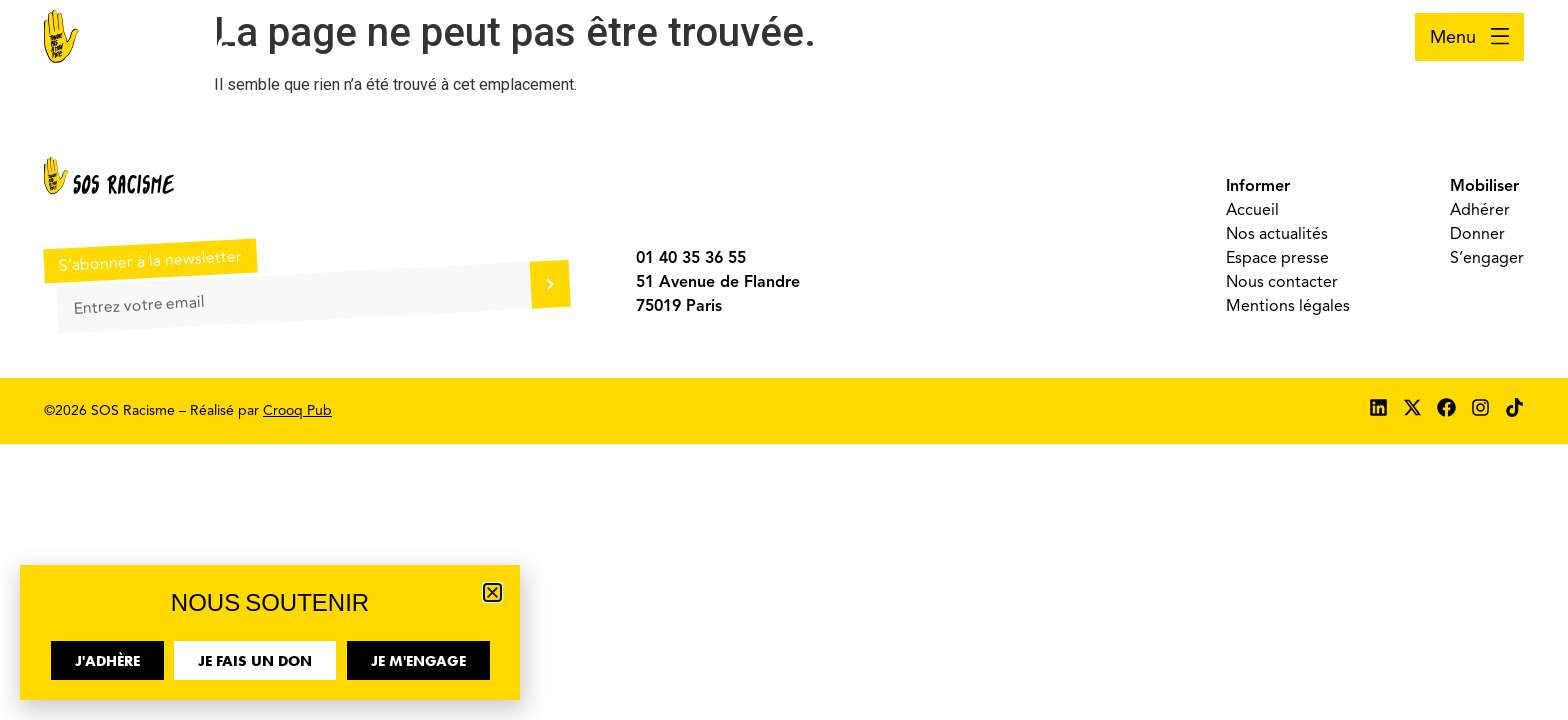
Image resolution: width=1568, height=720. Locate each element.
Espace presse (1277, 258)
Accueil (1252, 210)
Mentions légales (1288, 306)
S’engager (1487, 258)
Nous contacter (1282, 282)
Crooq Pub (297, 410)
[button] (492, 592)
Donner (1477, 234)
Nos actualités (1277, 234)
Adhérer (1480, 210)
